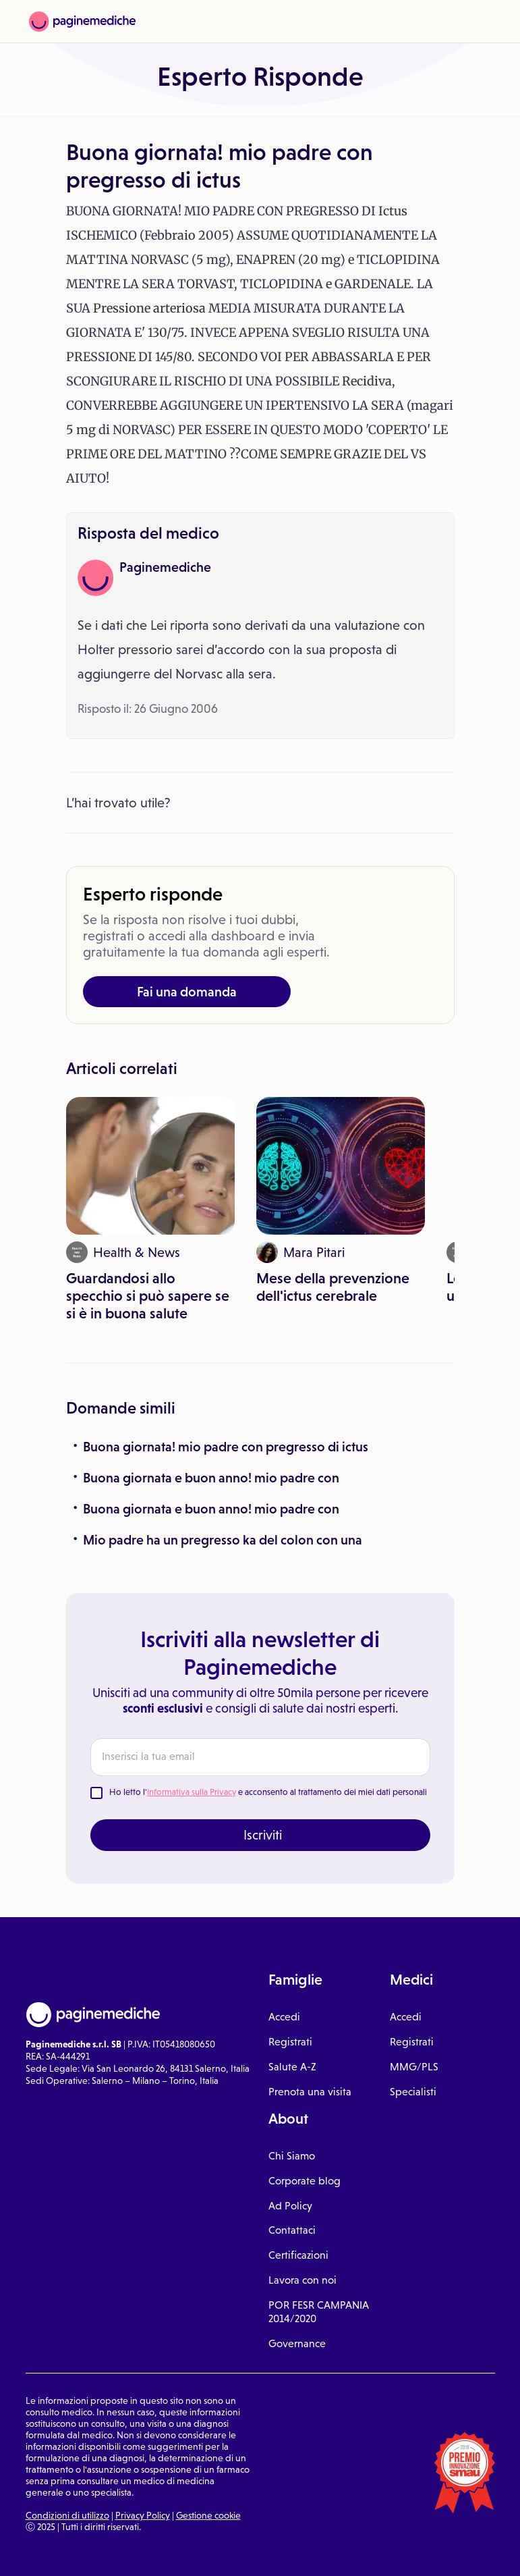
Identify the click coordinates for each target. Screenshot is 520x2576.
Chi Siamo (291, 2156)
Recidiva (367, 381)
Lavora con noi (302, 2280)
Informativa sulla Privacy (191, 1792)
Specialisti (413, 2091)
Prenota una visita (309, 2091)
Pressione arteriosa (149, 308)
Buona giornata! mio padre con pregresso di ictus (225, 1446)
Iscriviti (262, 1834)
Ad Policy (290, 2205)
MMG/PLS (414, 2066)
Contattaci (292, 2230)
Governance (297, 2343)
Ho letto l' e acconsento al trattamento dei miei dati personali (268, 1792)
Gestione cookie (208, 2515)
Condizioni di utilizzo (67, 2515)
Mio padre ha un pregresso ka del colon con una (222, 1539)
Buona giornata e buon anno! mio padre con (211, 1477)
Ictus (392, 211)
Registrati (290, 2041)
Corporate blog (304, 2180)
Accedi (284, 2016)
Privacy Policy (142, 2515)
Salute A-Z (292, 2066)
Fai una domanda (187, 991)
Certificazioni (298, 2255)
